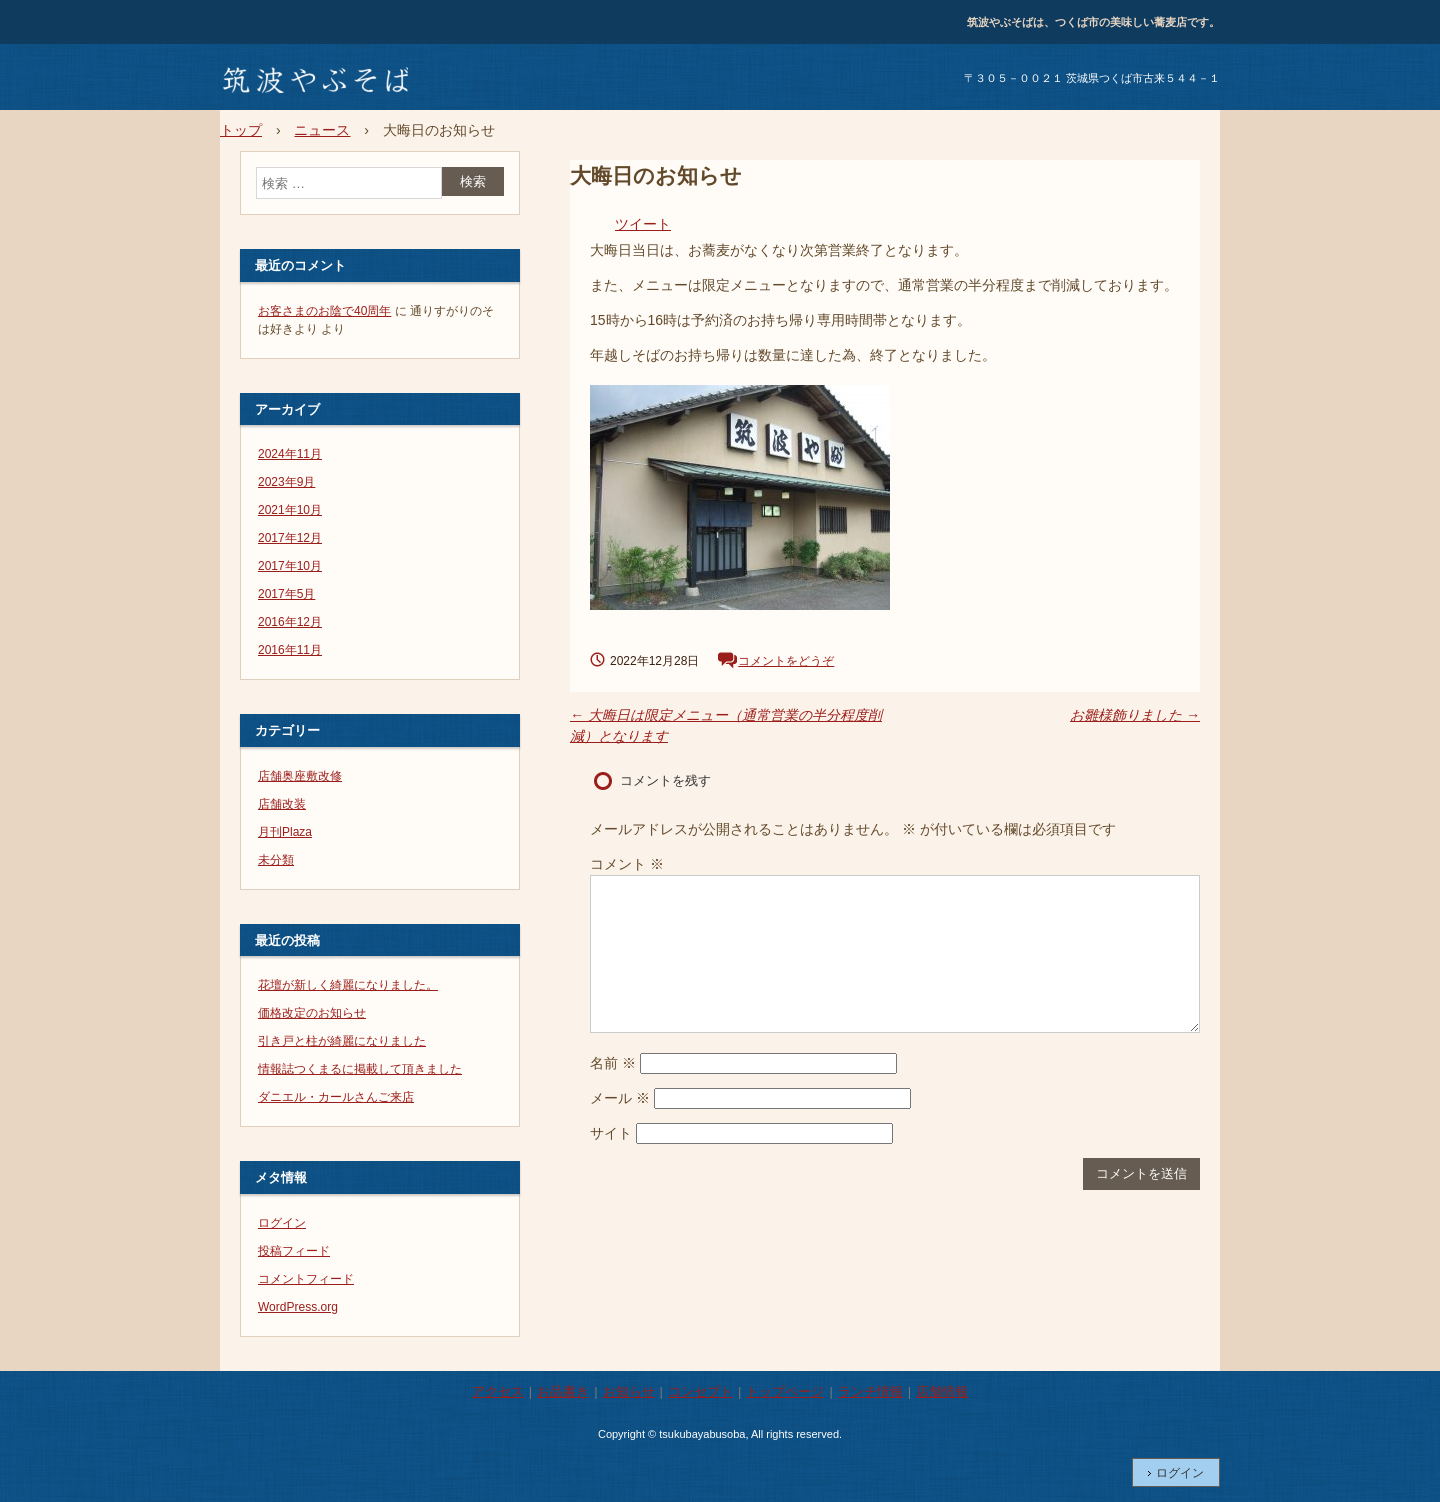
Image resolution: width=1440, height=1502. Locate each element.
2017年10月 (290, 566)
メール (620, 1098)
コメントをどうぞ (786, 661)
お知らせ (629, 1391)
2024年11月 (290, 454)
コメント (627, 864)
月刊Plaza (285, 832)
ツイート (643, 224)
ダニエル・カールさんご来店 (336, 1097)
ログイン (282, 1223)
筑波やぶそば (314, 81)
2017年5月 (286, 594)
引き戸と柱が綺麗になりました (342, 1041)
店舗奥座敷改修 (300, 776)
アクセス (498, 1391)
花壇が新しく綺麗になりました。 (348, 985)
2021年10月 (290, 510)
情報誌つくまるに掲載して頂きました (360, 1069)
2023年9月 (286, 482)
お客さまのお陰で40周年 (324, 311)
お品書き (563, 1391)
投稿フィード (294, 1251)
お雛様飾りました (1135, 715)
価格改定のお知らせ (312, 1013)
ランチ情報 (870, 1391)
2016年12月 (290, 622)
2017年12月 (290, 538)
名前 (613, 1063)
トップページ (785, 1391)
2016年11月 (290, 650)
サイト (611, 1133)
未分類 (276, 860)
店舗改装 (282, 804)
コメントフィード (306, 1279)
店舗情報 (942, 1391)
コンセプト (700, 1391)
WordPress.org (298, 1307)
